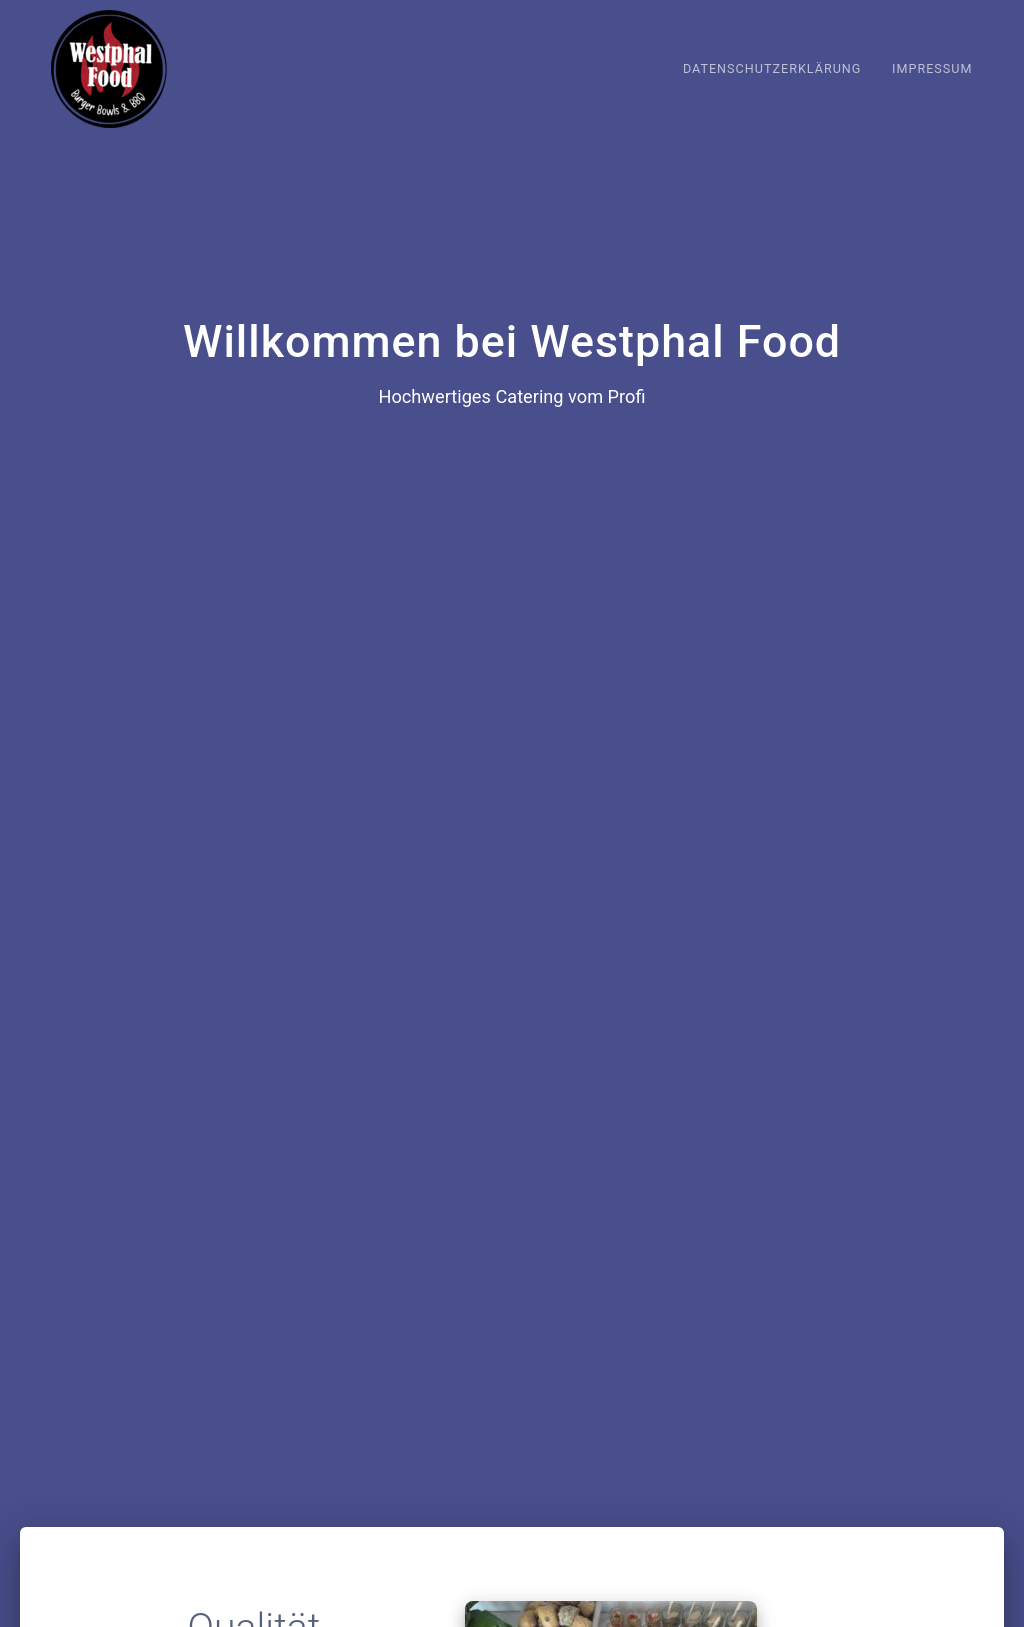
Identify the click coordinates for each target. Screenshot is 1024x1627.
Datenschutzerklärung (772, 68)
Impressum (932, 68)
